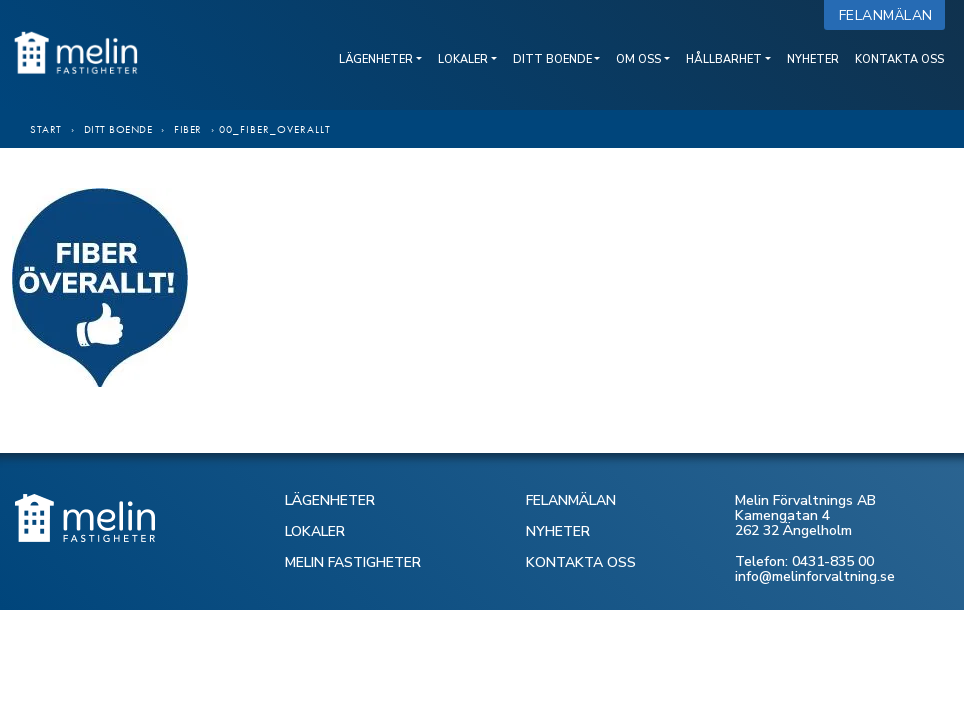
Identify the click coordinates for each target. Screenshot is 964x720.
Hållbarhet (724, 59)
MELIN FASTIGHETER (353, 562)
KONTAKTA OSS (581, 562)
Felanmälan (890, 15)
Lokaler (463, 59)
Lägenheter (376, 59)
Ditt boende (552, 59)
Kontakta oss (899, 59)
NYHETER (558, 531)
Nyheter (813, 59)
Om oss (638, 59)
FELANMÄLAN (571, 500)
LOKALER (315, 531)
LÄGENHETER (330, 500)
